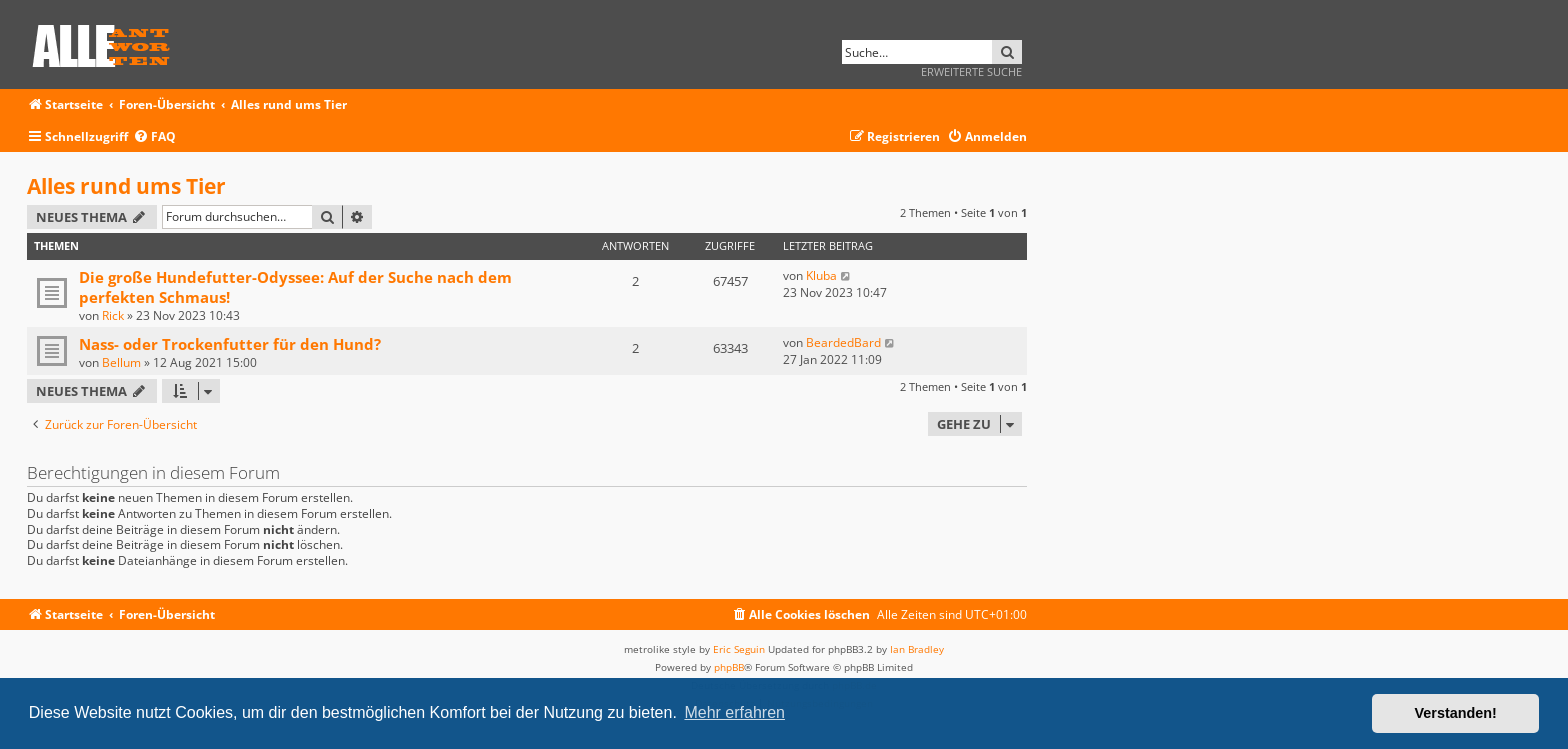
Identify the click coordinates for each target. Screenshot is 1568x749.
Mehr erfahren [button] (734, 712)
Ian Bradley (917, 649)
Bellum (121, 362)
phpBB (729, 667)
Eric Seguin (739, 649)
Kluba (821, 275)
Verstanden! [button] (1456, 713)
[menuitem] (154, 137)
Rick (113, 315)
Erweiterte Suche (971, 71)
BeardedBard (843, 342)
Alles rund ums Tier (126, 186)
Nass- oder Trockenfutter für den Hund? (230, 344)
